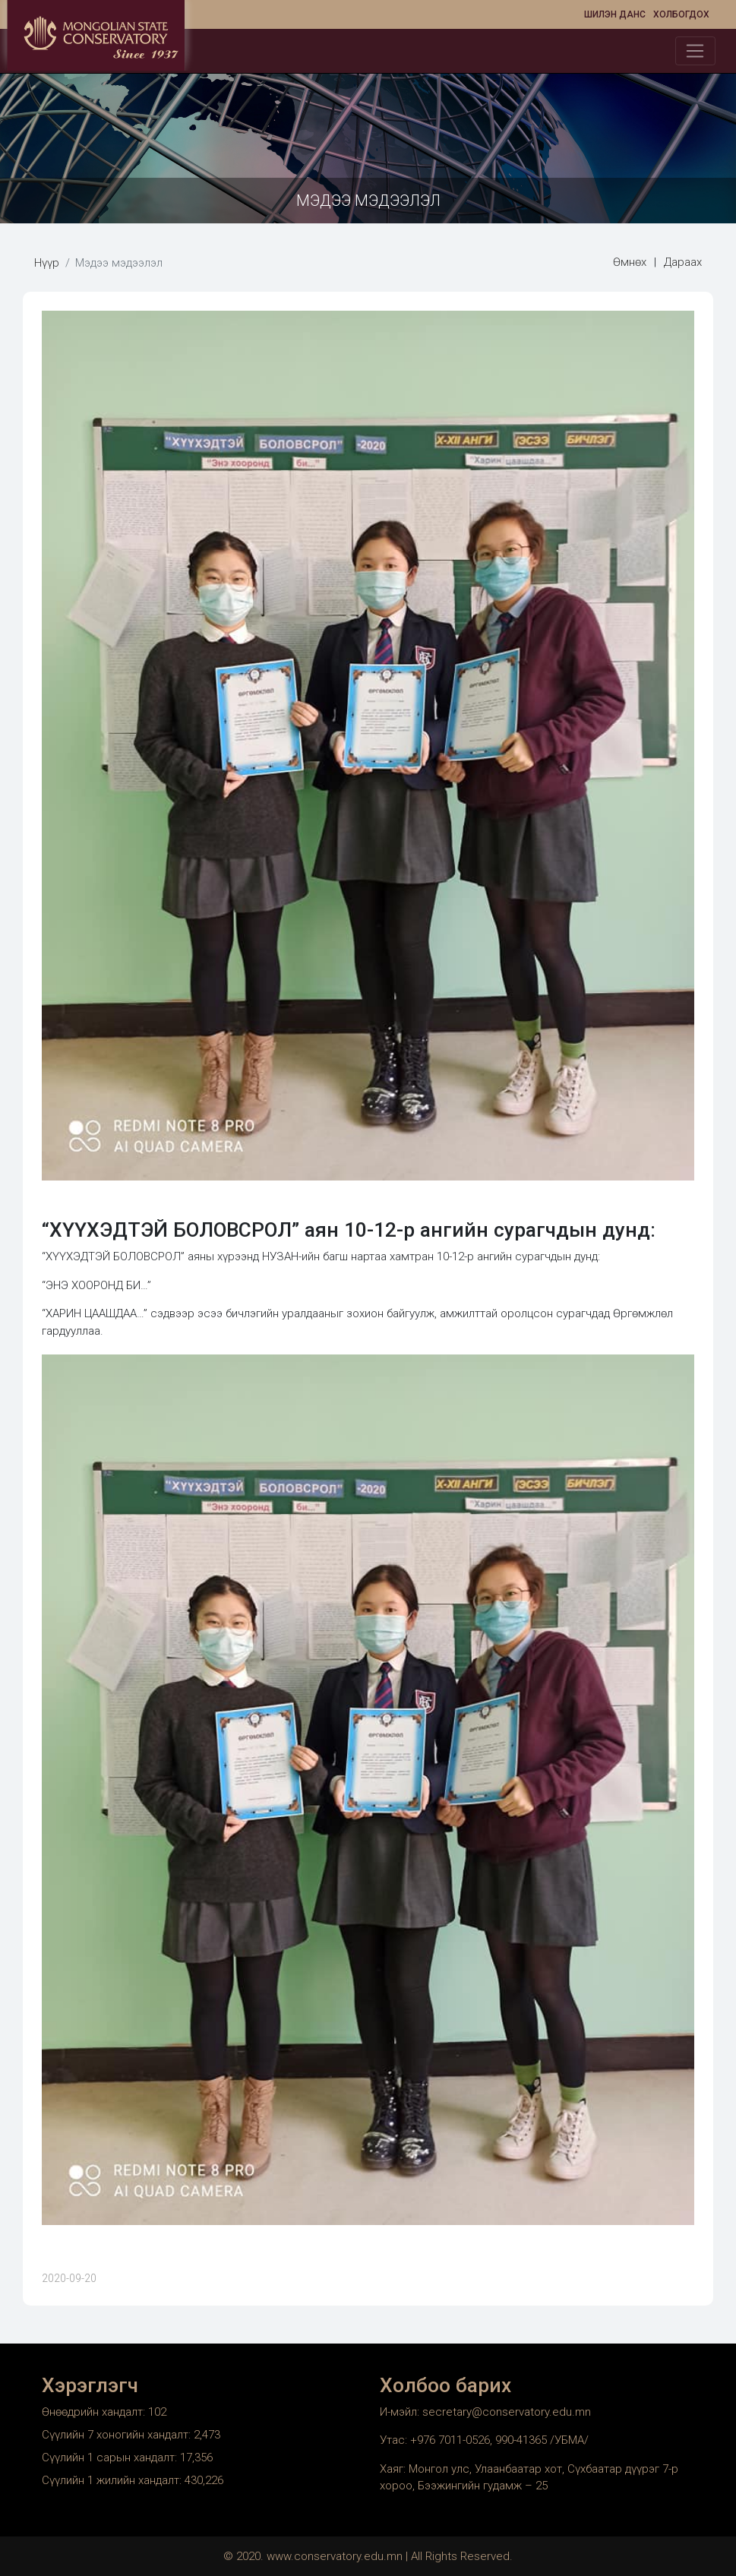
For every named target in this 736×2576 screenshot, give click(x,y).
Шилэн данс (615, 14)
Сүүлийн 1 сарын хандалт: (111, 2457)
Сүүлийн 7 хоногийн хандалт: (118, 2435)
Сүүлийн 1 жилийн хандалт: (113, 2480)
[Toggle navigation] (695, 50)
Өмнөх (629, 262)
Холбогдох (681, 14)
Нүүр (46, 263)
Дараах (683, 262)
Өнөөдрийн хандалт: (95, 2412)
